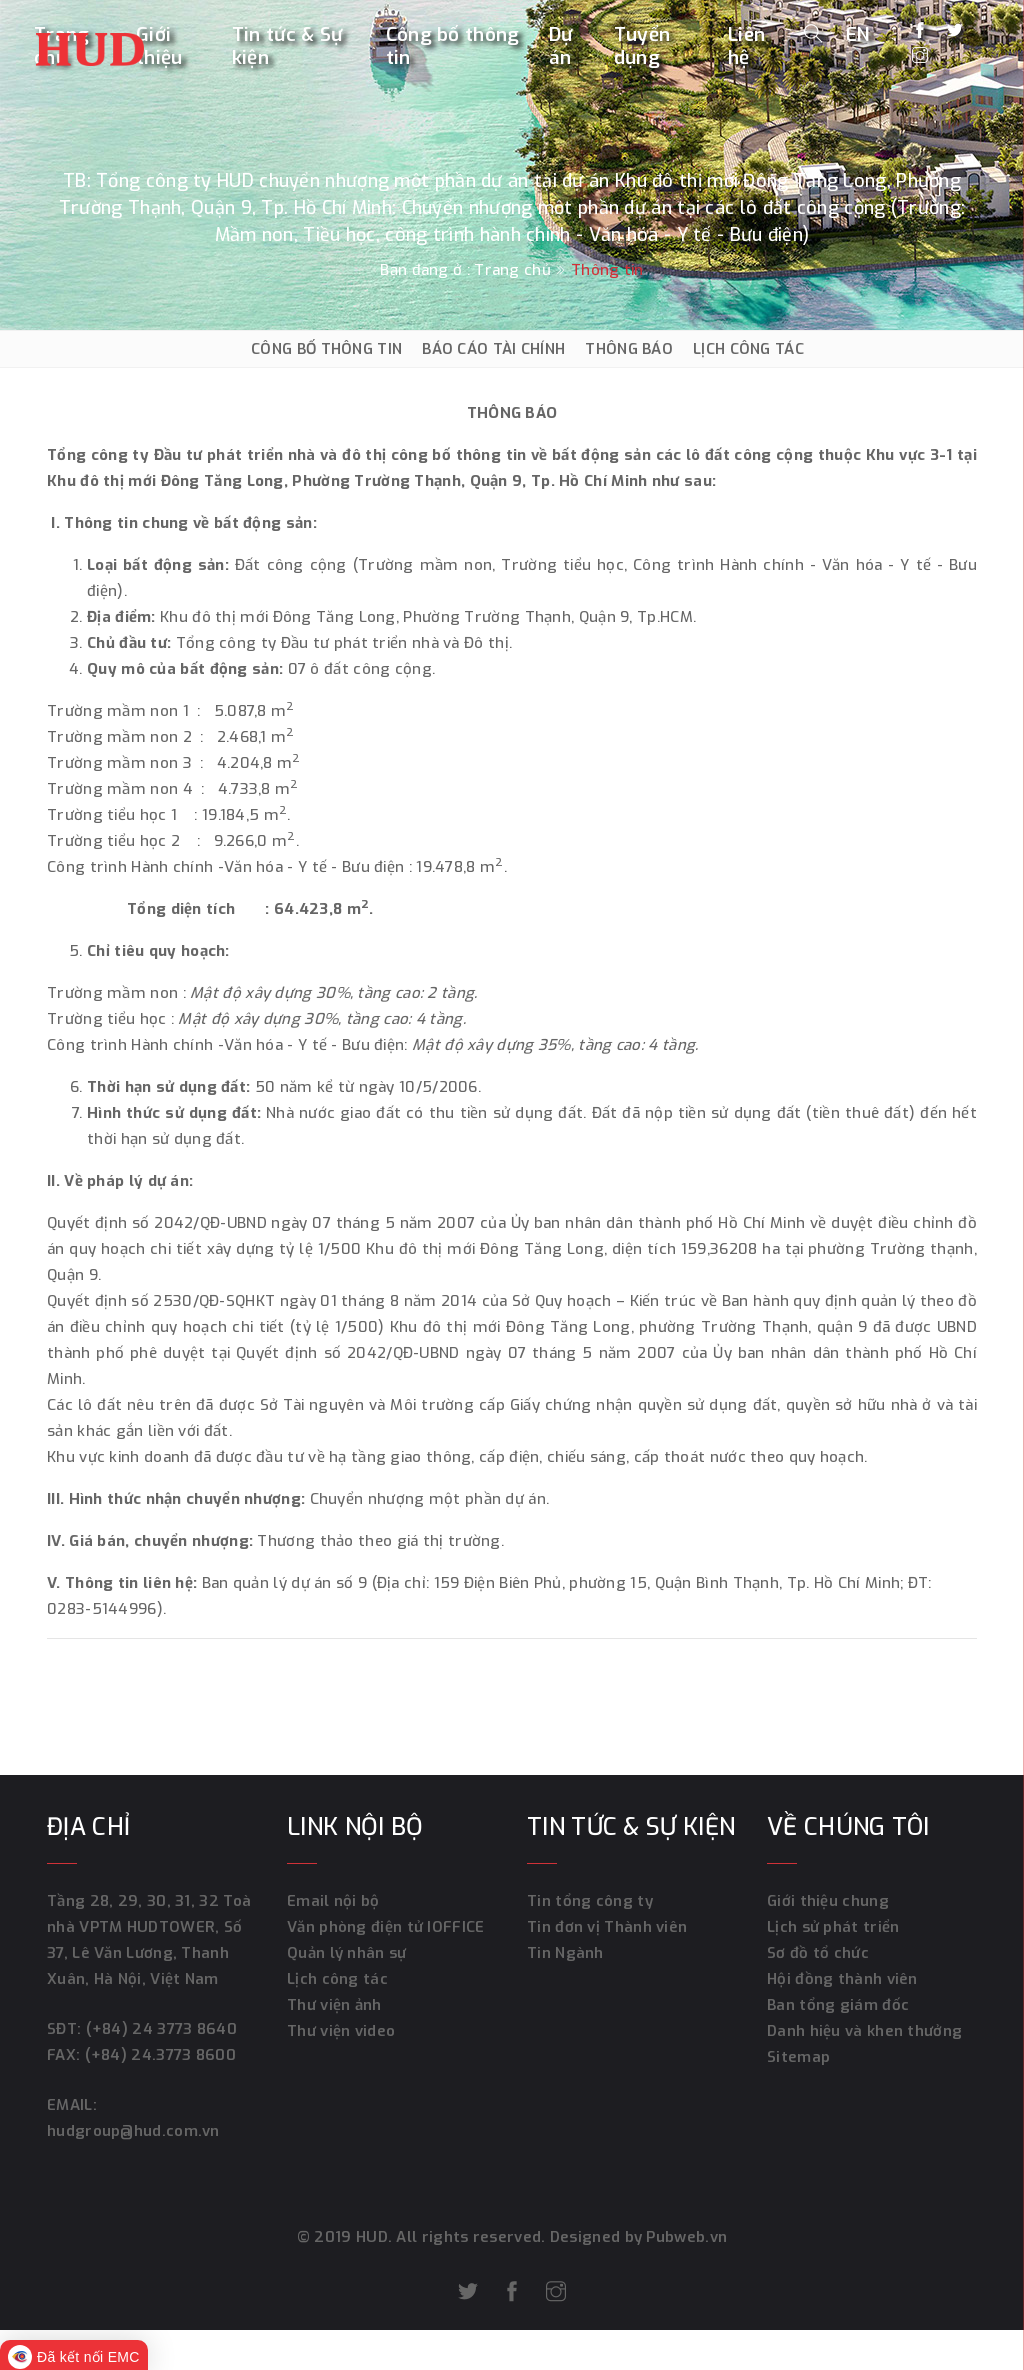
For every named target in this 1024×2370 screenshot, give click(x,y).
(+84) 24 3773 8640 (161, 2029)
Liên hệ (746, 46)
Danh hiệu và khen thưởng (864, 2031)
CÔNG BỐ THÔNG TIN (326, 349)
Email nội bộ (333, 1901)
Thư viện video (341, 2031)
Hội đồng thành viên (842, 1979)
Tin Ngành (565, 1953)
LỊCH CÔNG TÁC (748, 349)
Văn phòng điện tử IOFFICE (386, 1927)
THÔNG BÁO (629, 349)
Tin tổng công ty (590, 1901)
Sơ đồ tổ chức (818, 1953)
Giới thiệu (159, 46)
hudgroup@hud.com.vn (133, 2131)
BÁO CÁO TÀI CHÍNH (493, 349)
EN (858, 33)
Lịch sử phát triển (833, 1927)
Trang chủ (512, 270)
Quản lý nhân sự (347, 1953)
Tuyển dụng (642, 46)
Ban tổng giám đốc (838, 2005)
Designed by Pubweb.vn (637, 2237)
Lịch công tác (337, 1979)
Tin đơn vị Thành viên (607, 1927)
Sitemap (798, 2057)
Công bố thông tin (453, 46)
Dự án (561, 46)
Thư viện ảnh (334, 2005)
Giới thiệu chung (828, 1901)
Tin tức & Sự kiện (287, 46)
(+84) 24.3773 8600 (160, 2055)
